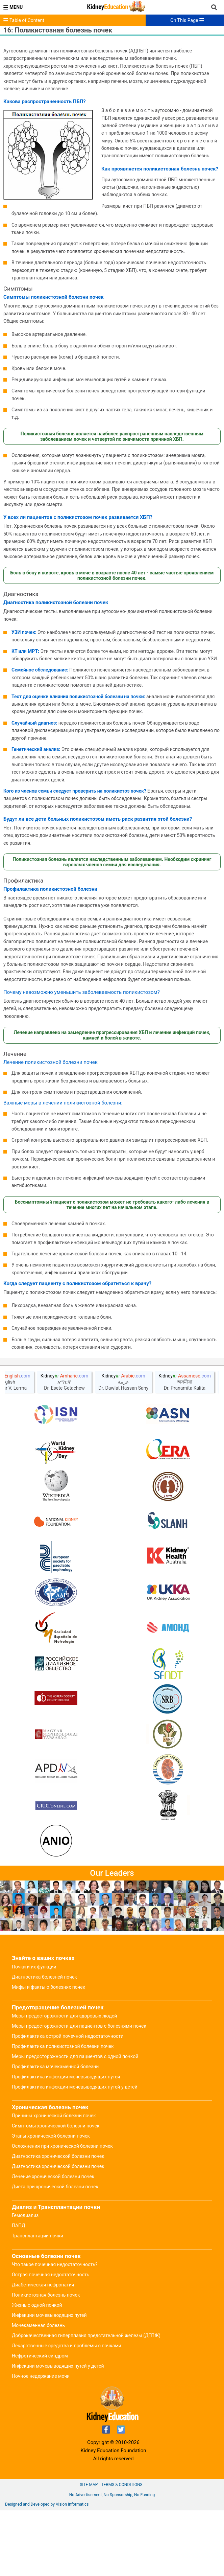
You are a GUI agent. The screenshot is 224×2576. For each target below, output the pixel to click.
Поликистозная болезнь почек (46, 2360)
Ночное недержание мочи (41, 2441)
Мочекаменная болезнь (38, 2391)
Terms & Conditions (121, 2550)
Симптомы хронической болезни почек (56, 2191)
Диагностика (21, 594)
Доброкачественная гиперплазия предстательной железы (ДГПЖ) (86, 2401)
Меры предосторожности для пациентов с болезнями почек (79, 2091)
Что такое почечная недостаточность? (54, 2330)
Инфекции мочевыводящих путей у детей (58, 2431)
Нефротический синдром (40, 2421)
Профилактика (23, 880)
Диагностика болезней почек (44, 2042)
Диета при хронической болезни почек (55, 2252)
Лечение (14, 1053)
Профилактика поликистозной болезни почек (63, 2112)
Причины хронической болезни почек (54, 2181)
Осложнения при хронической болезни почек (62, 2211)
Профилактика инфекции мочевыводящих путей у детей (75, 2152)
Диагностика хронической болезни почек (58, 2222)
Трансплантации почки (37, 2301)
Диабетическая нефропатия (43, 2350)
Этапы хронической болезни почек (51, 2201)
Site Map (89, 2550)
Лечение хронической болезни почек (53, 2242)
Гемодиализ (25, 2281)
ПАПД (18, 2291)
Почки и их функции (34, 2032)
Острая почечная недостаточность (50, 2340)
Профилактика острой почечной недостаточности (67, 2101)
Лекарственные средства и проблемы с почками (66, 2411)
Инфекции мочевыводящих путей (49, 2381)
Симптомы (18, 288)
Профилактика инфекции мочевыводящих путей (66, 2142)
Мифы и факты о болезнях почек (48, 2052)
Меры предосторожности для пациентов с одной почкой (75, 2122)
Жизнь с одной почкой (37, 2370)
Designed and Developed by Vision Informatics (47, 2570)
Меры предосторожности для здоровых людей (64, 2081)
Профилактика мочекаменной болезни (55, 2132)
